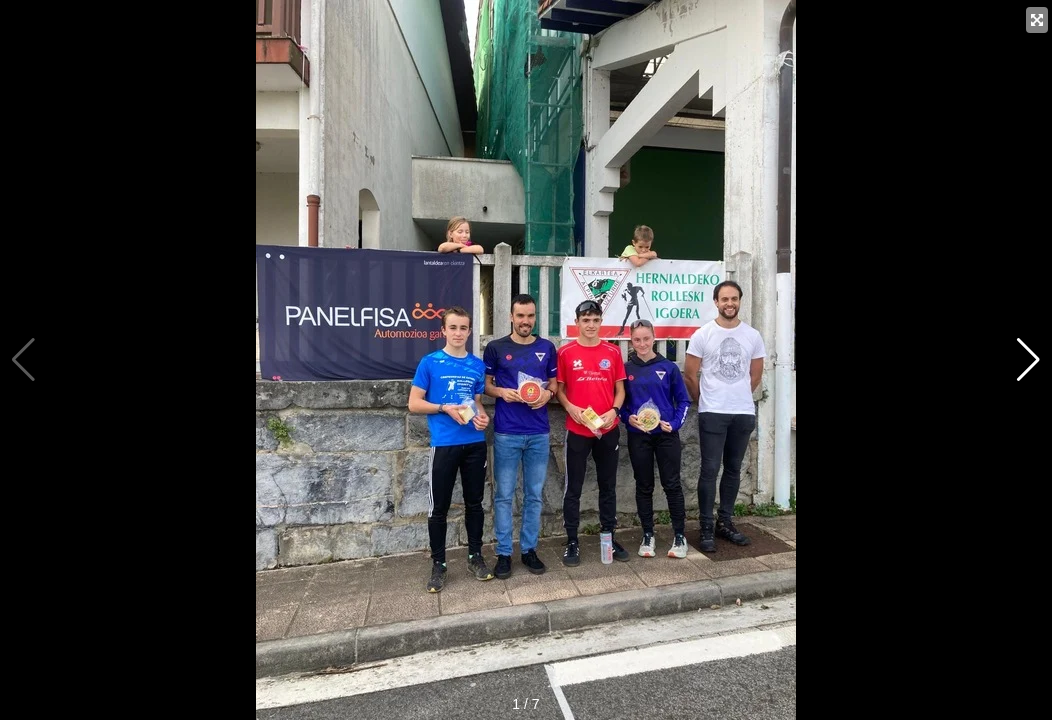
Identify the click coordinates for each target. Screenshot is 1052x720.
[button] (1028, 360)
